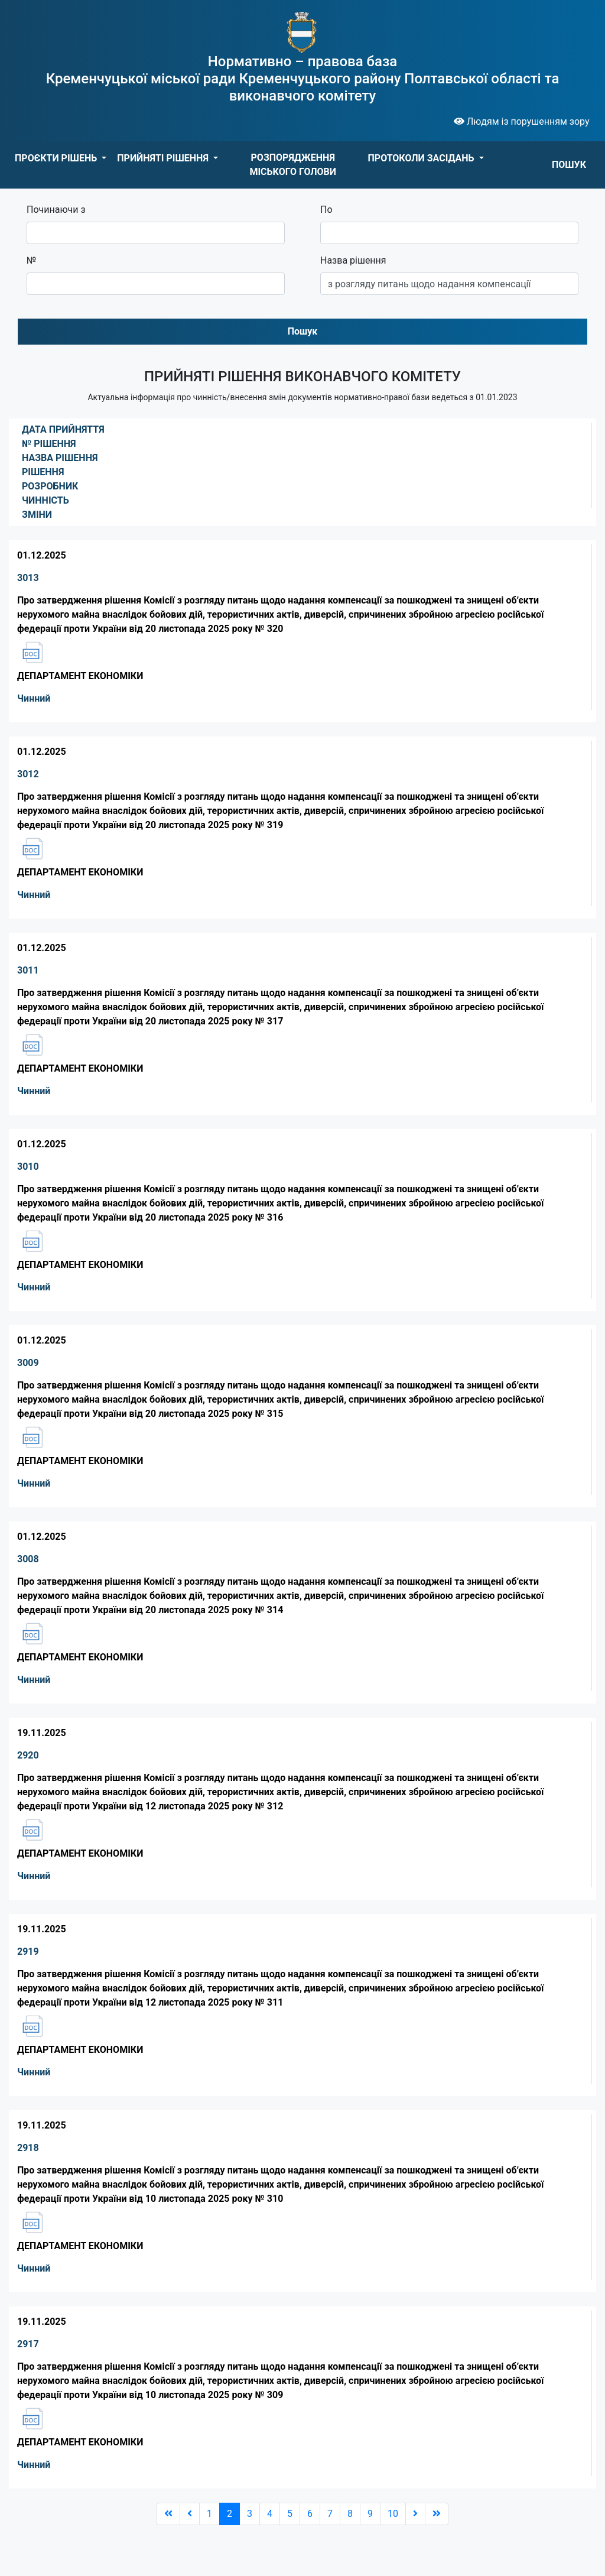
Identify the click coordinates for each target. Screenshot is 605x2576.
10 (393, 2513)
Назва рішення (353, 260)
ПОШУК (569, 164)
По (326, 209)
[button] (60, 158)
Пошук (303, 331)
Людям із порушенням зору (522, 121)
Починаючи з (56, 209)
